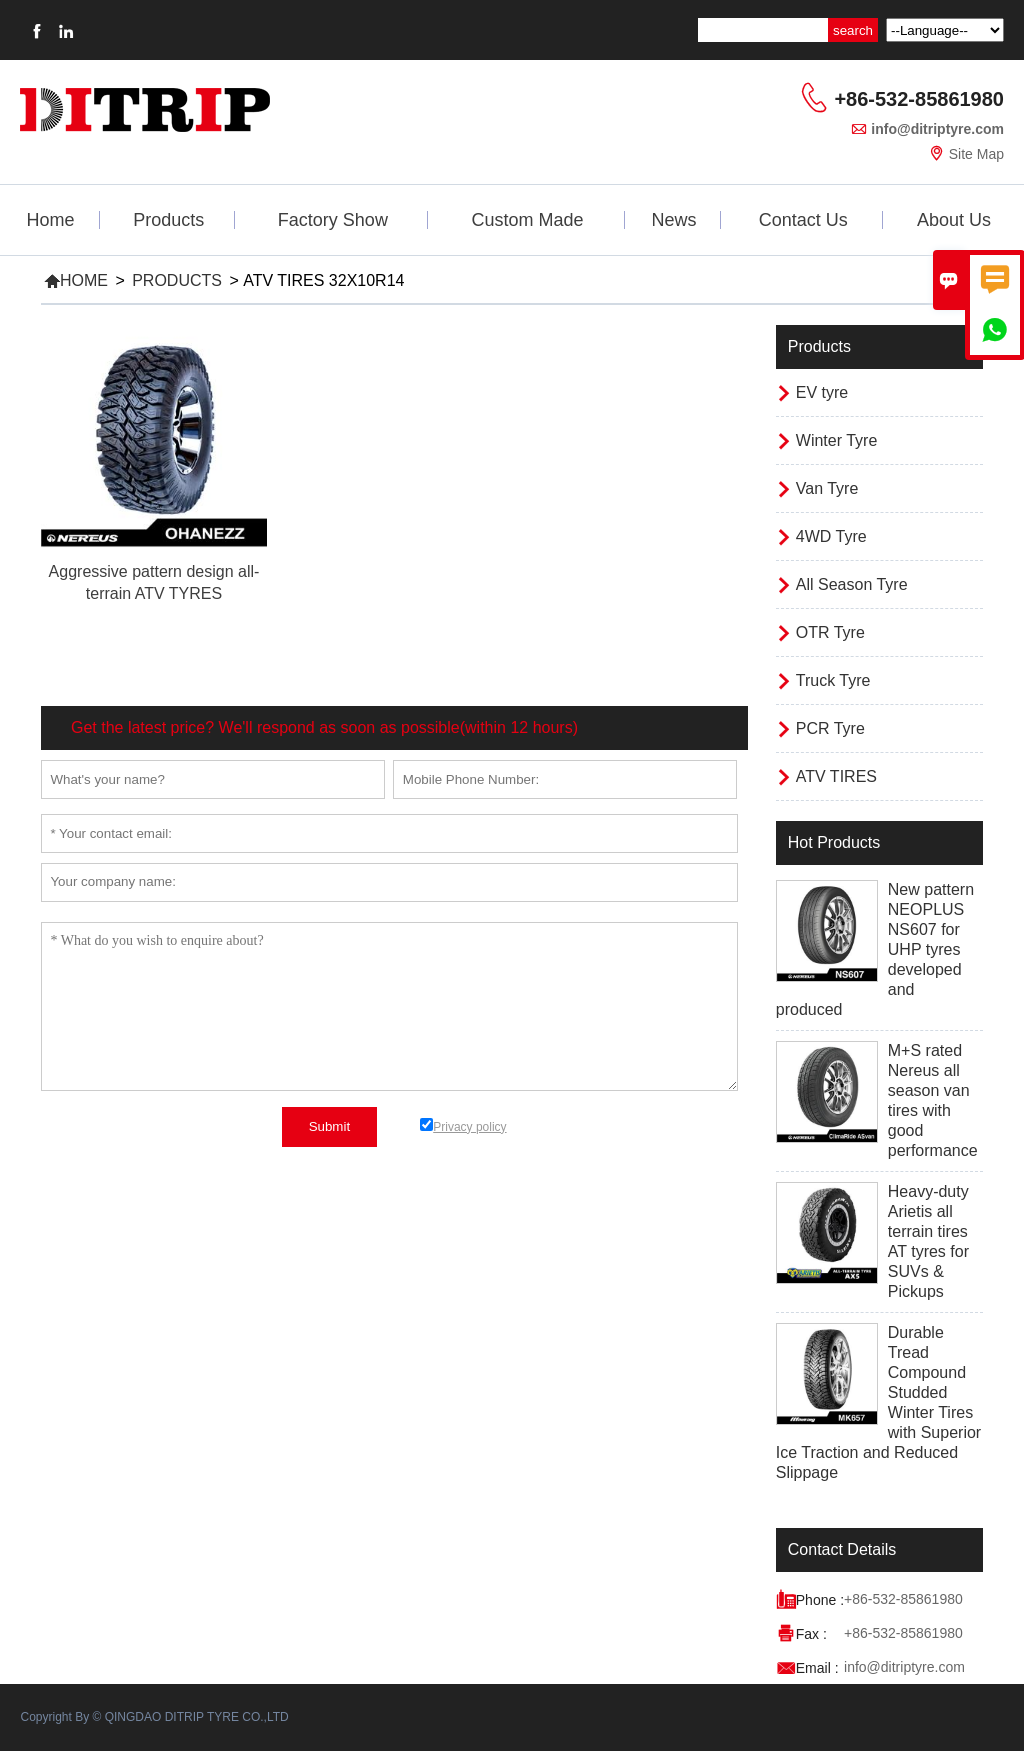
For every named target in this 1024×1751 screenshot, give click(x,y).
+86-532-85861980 (919, 99)
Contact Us (803, 220)
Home (51, 220)
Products (168, 220)
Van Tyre (827, 488)
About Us (954, 220)
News (673, 220)
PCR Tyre (830, 728)
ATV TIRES (836, 776)
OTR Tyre (830, 632)
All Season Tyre (852, 584)
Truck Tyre (833, 680)
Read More (154, 615)
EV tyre (822, 392)
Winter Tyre (837, 440)
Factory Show (333, 220)
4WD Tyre (831, 536)
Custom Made (528, 220)
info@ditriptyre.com (937, 129)
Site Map (976, 154)
